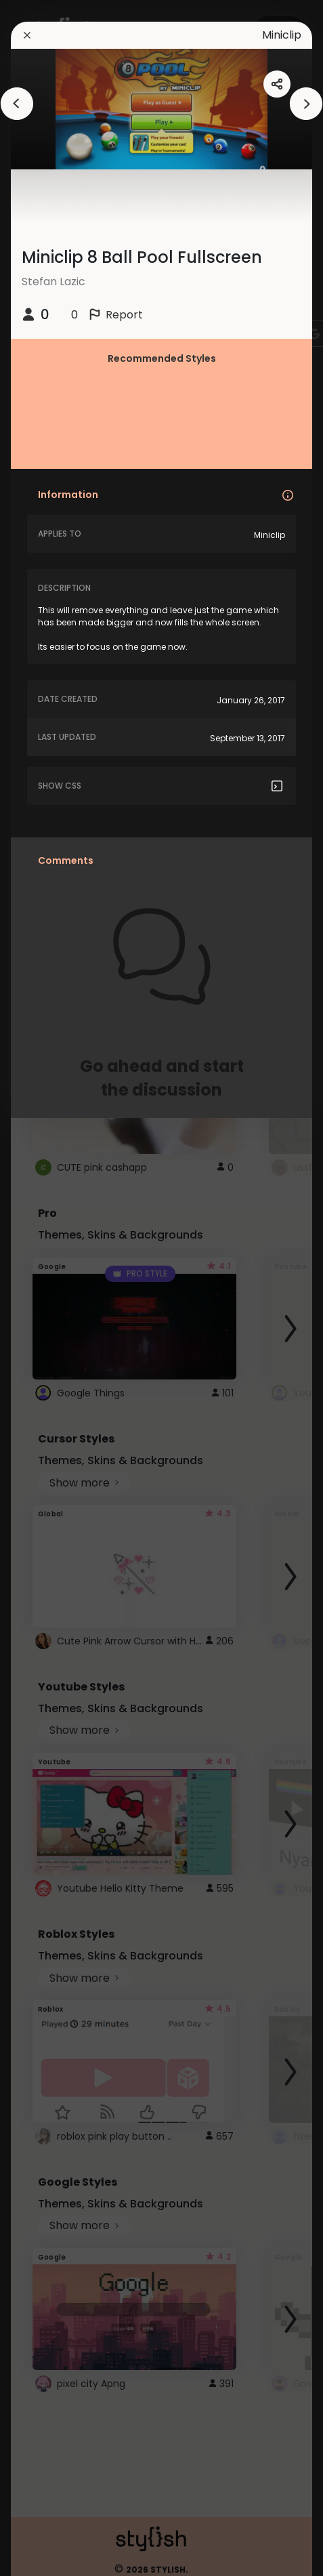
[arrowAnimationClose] (17, 104)
